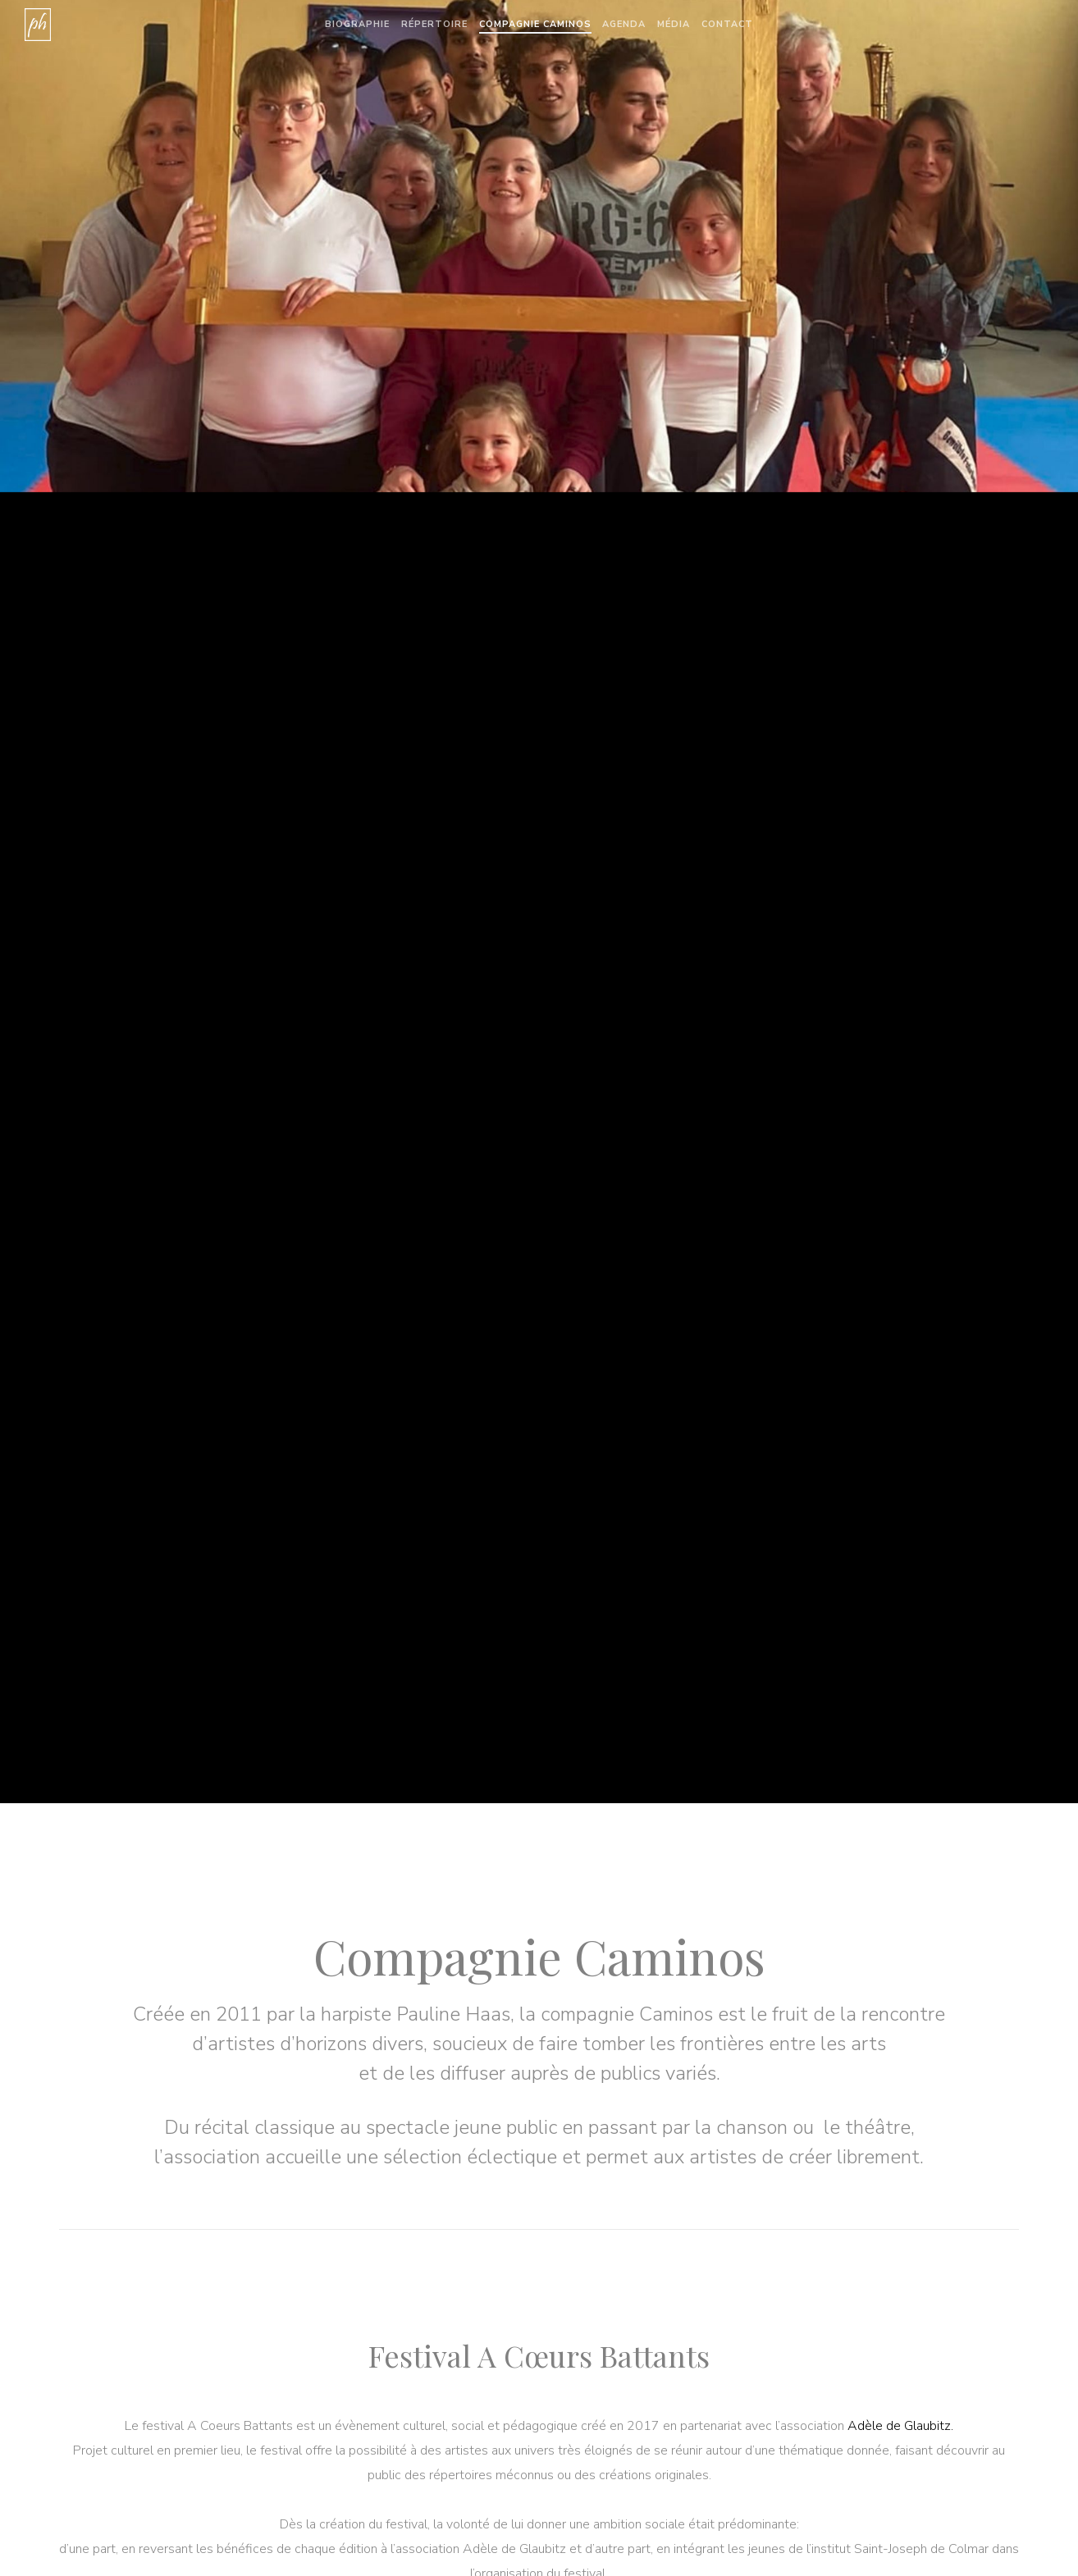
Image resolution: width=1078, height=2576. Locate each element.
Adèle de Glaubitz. (900, 2426)
